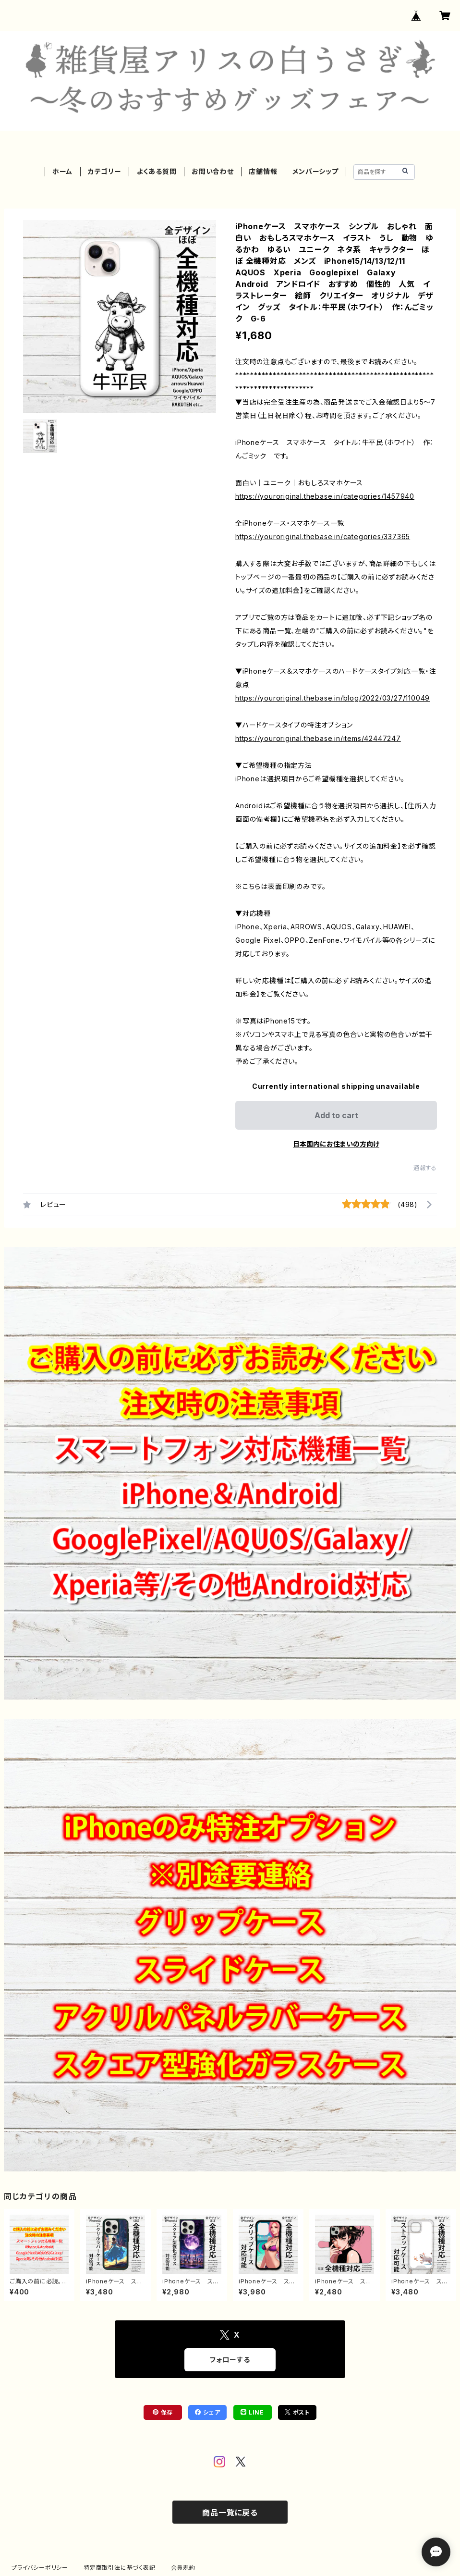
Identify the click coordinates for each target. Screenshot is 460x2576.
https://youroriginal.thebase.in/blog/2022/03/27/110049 (332, 698)
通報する (425, 1167)
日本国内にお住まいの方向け (336, 1144)
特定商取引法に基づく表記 (120, 2567)
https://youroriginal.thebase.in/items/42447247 (318, 738)
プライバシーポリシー (40, 2567)
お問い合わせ (213, 171)
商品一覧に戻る (230, 2512)
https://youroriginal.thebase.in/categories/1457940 (324, 496)
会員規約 (183, 2567)
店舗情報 (263, 171)
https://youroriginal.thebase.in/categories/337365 (322, 536)
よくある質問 (157, 171)
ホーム (62, 171)
